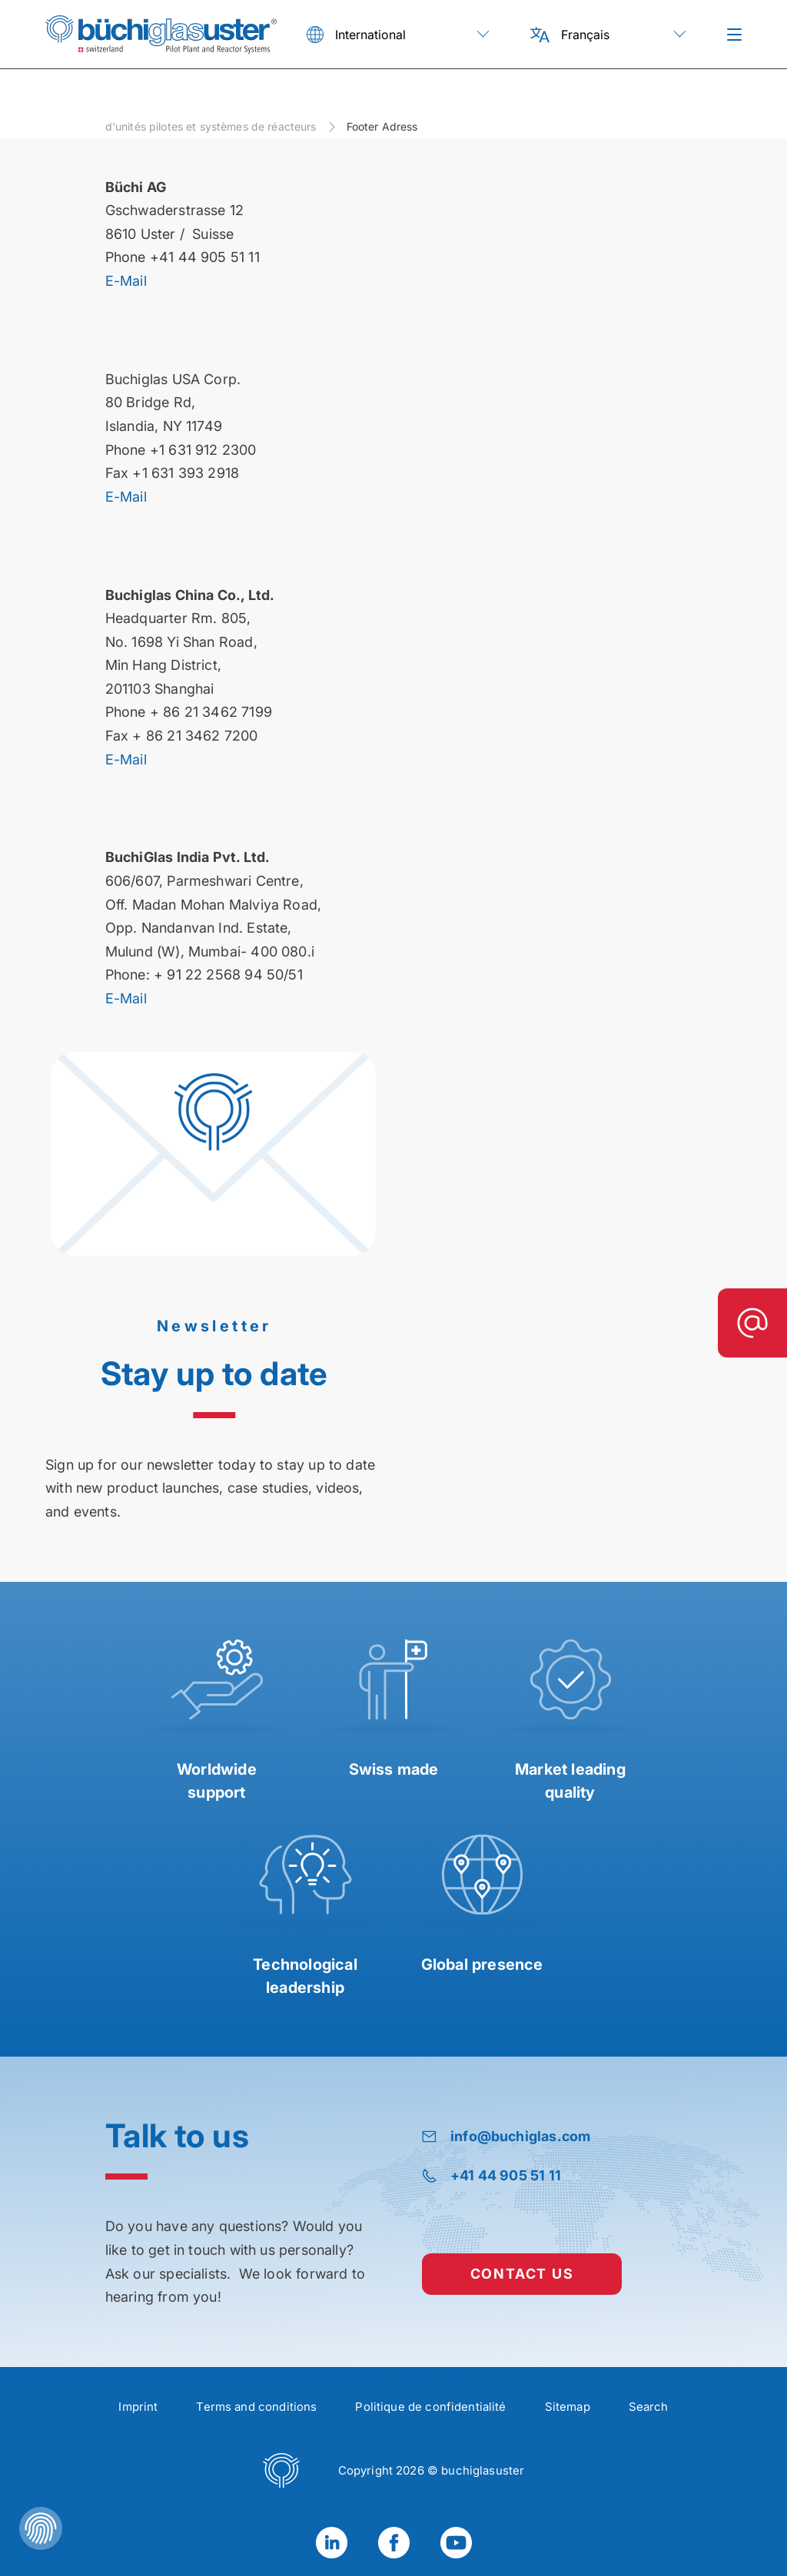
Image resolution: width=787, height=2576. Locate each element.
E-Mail (126, 281)
